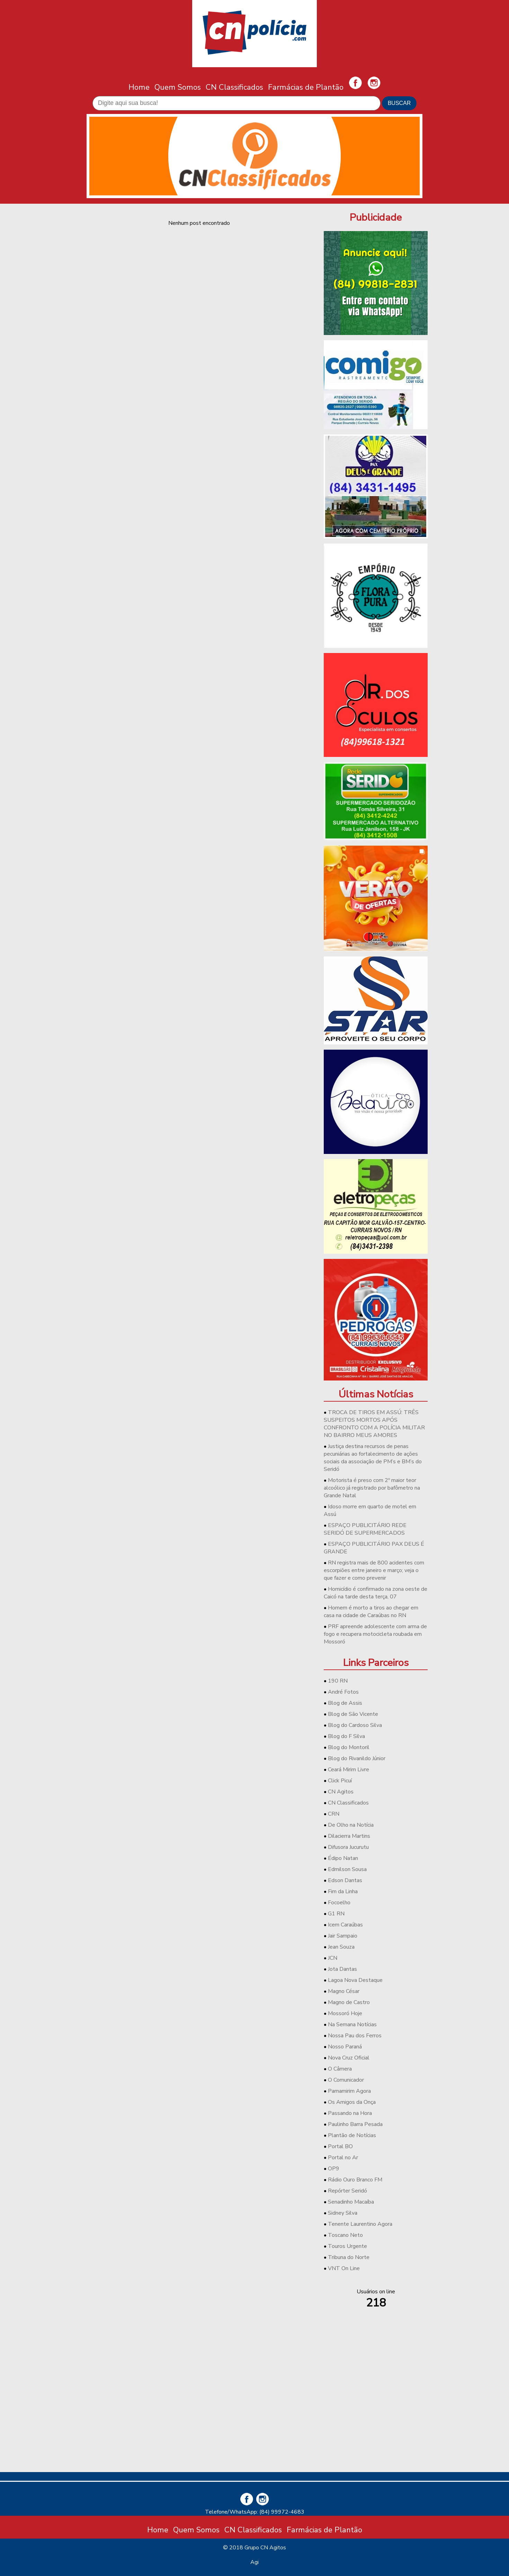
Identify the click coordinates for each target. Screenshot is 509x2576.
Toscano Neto (345, 2235)
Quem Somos (177, 87)
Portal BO (340, 2146)
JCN (332, 1958)
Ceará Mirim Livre (348, 1769)
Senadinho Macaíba (351, 2202)
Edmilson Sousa (347, 1869)
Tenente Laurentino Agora (360, 2224)
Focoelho (339, 1902)
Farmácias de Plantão (305, 87)
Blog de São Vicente (353, 1714)
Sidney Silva (342, 2213)
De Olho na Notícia (351, 1825)
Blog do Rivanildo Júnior (356, 1758)
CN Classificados (234, 87)
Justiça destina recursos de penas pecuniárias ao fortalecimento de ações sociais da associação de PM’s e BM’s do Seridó (373, 1458)
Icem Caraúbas (345, 1925)
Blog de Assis (345, 1703)
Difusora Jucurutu (348, 1847)
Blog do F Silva (346, 1736)
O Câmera (340, 2069)
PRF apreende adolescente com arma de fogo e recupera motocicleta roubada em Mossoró (375, 1634)
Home (139, 87)
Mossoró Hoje (345, 2013)
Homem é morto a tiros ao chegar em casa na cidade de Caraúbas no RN (371, 1611)
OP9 (333, 2168)
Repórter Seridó (347, 2191)
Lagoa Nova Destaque (355, 1980)
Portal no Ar (343, 2157)
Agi (254, 2562)
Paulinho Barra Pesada (355, 2124)
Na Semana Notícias (352, 2024)
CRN (333, 1814)
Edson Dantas (345, 1880)
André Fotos (343, 1692)
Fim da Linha (343, 1891)
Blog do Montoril (348, 1747)
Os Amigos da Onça (352, 2102)
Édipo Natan (343, 1858)
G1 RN (336, 1913)
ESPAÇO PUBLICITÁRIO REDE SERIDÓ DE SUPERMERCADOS (365, 1529)
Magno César (343, 1991)
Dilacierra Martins (349, 1836)
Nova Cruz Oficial (348, 2058)
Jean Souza (341, 1947)
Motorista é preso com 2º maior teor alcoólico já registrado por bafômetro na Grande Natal (372, 1487)
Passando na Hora (350, 2113)
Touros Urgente (347, 2246)
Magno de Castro (349, 2002)
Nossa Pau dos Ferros (355, 2035)
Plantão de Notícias (352, 2135)
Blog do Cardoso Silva (355, 1725)
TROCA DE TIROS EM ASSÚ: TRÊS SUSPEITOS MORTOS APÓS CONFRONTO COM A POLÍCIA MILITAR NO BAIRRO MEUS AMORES (374, 1424)
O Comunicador (346, 2080)
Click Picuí (340, 1780)
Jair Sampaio (342, 1936)
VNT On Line (344, 2268)
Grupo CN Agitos (265, 2547)
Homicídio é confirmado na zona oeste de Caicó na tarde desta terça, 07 (375, 1592)
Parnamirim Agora (349, 2091)
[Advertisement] (376, 2418)
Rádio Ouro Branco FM (355, 2180)
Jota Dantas (342, 1969)
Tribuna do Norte (348, 2257)
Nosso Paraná (345, 2046)
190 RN (338, 1681)
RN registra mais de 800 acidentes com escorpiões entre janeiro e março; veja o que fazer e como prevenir (374, 1570)
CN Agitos (341, 1792)
